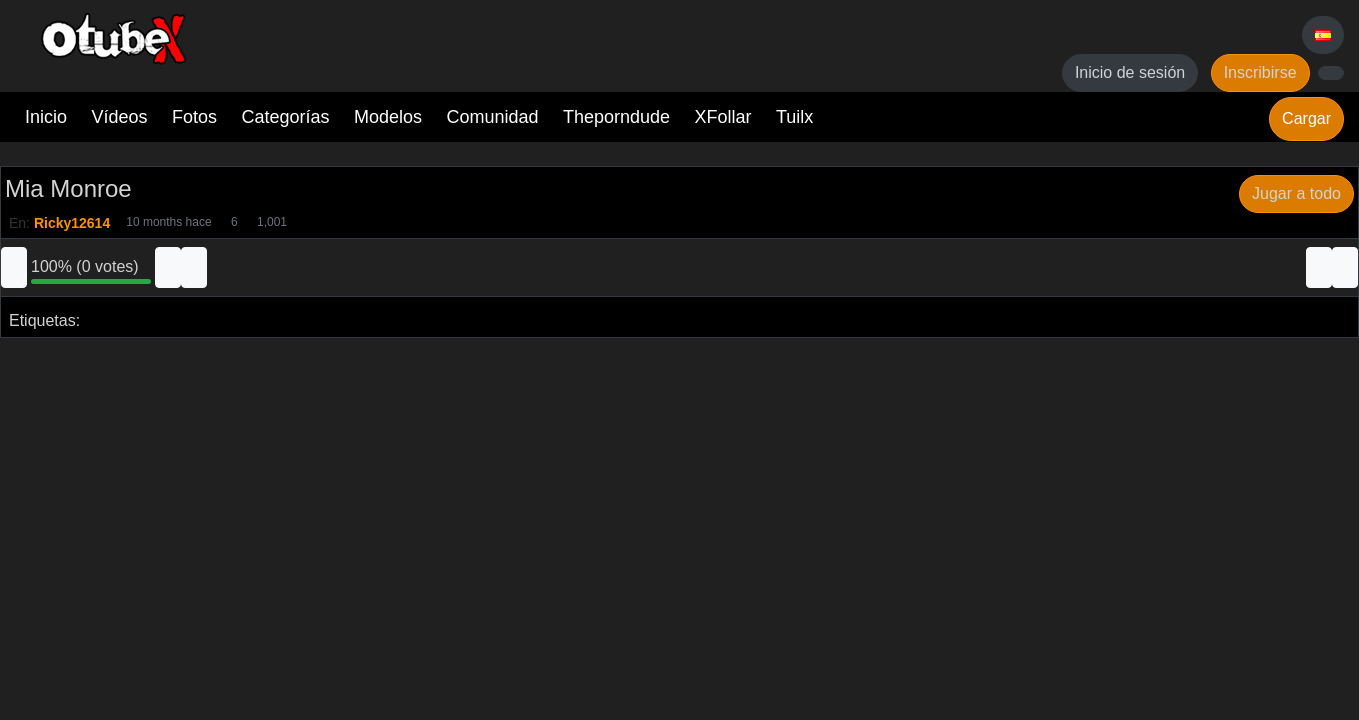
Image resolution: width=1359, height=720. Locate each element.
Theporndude (616, 117)
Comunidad (492, 117)
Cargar (1306, 118)
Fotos (194, 117)
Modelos (388, 117)
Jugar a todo (1296, 193)
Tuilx (794, 117)
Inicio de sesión (1130, 72)
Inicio (46, 117)
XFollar (723, 117)
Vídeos (119, 117)
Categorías (285, 117)
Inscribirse (1260, 72)
